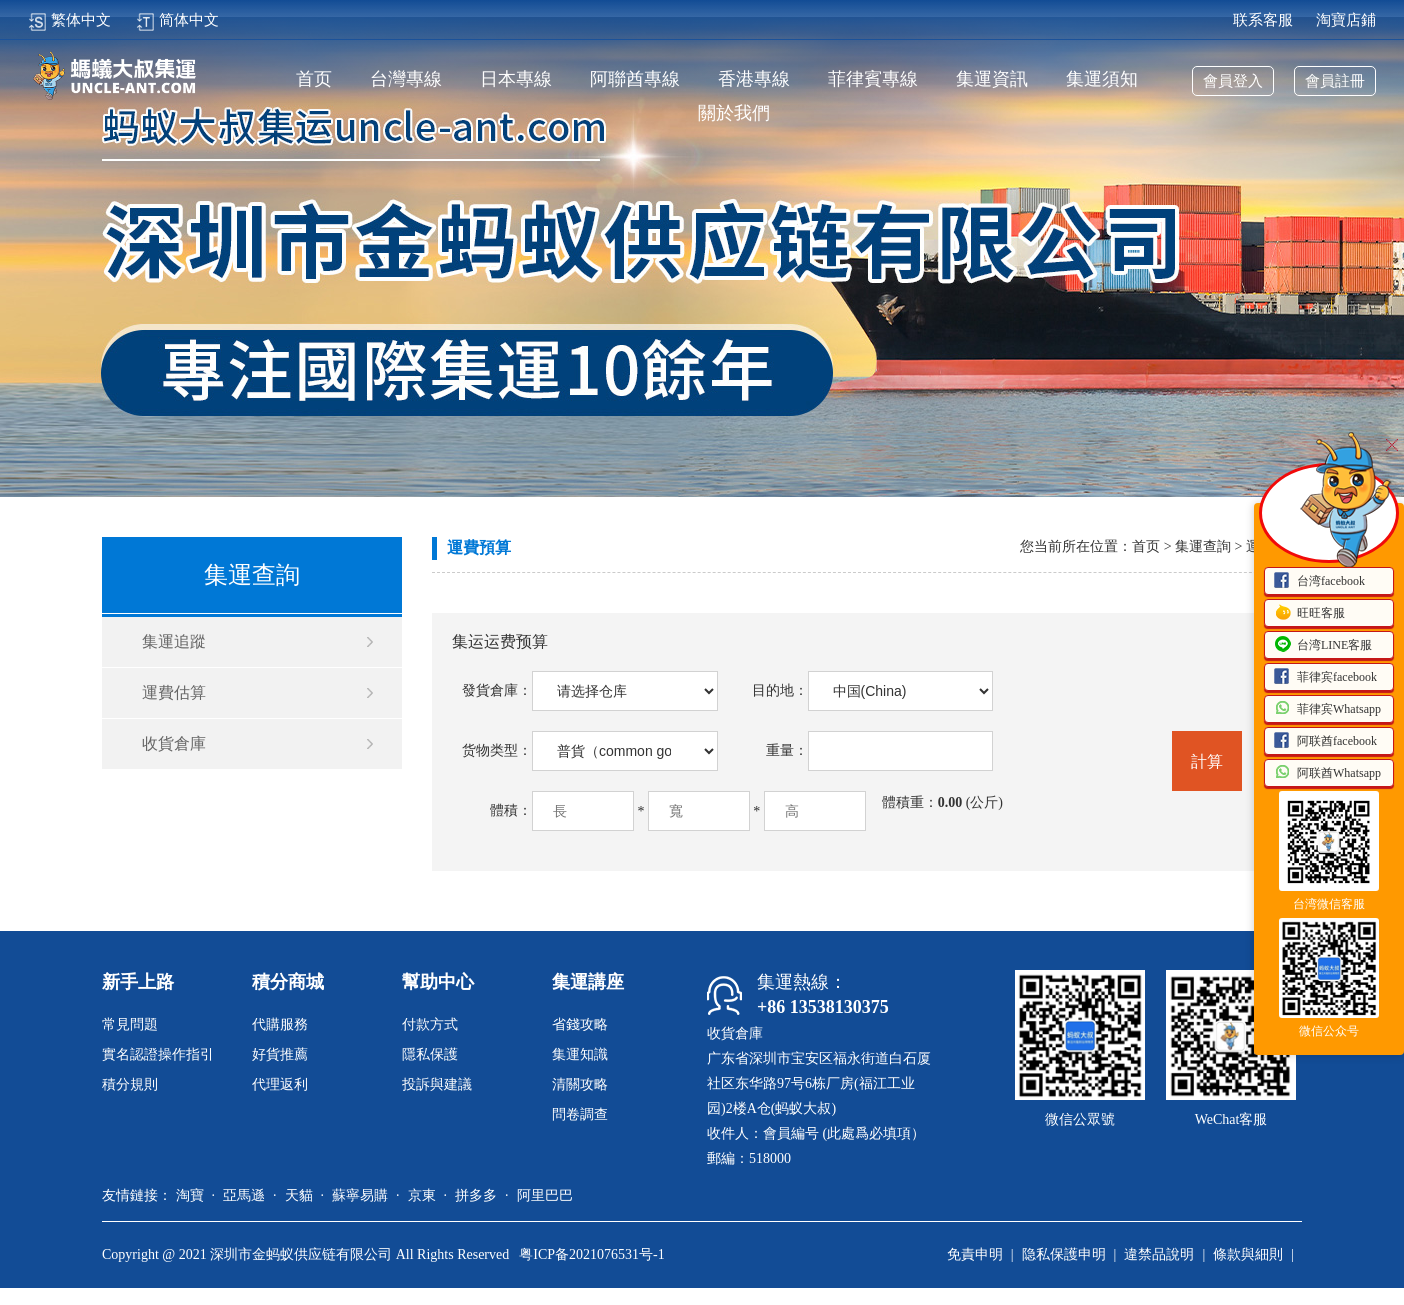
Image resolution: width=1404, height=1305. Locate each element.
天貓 (299, 1195)
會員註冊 (1335, 81)
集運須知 (1102, 79)
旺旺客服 (1309, 614)
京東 (422, 1195)
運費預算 (479, 547)
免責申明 (975, 1254)
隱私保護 (430, 1054)
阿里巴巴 (545, 1195)
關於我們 (734, 113)
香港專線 (754, 79)
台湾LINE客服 (1322, 646)
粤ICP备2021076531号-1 (591, 1254)
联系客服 (1263, 20)
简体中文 (177, 20)
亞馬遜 (244, 1195)
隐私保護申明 (1064, 1254)
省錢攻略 (580, 1024)
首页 (314, 79)
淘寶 (190, 1195)
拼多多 (476, 1195)
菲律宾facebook (1325, 678)
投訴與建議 (437, 1084)
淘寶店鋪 (1346, 20)
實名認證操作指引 (158, 1054)
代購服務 (280, 1024)
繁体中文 (69, 20)
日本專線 (516, 79)
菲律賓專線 (873, 79)
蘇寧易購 (360, 1195)
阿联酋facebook (1325, 742)
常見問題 (130, 1024)
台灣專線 (406, 79)
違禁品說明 (1159, 1254)
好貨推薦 (280, 1054)
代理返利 (280, 1084)
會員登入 (1233, 81)
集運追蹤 (174, 641)
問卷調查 (580, 1114)
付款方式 (430, 1024)
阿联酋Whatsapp (1327, 774)
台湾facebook (1319, 582)
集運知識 (580, 1054)
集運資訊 (992, 79)
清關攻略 (580, 1084)
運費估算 (174, 692)
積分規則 (130, 1084)
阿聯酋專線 (635, 79)
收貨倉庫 (174, 743)
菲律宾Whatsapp (1327, 710)
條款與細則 (1248, 1254)
